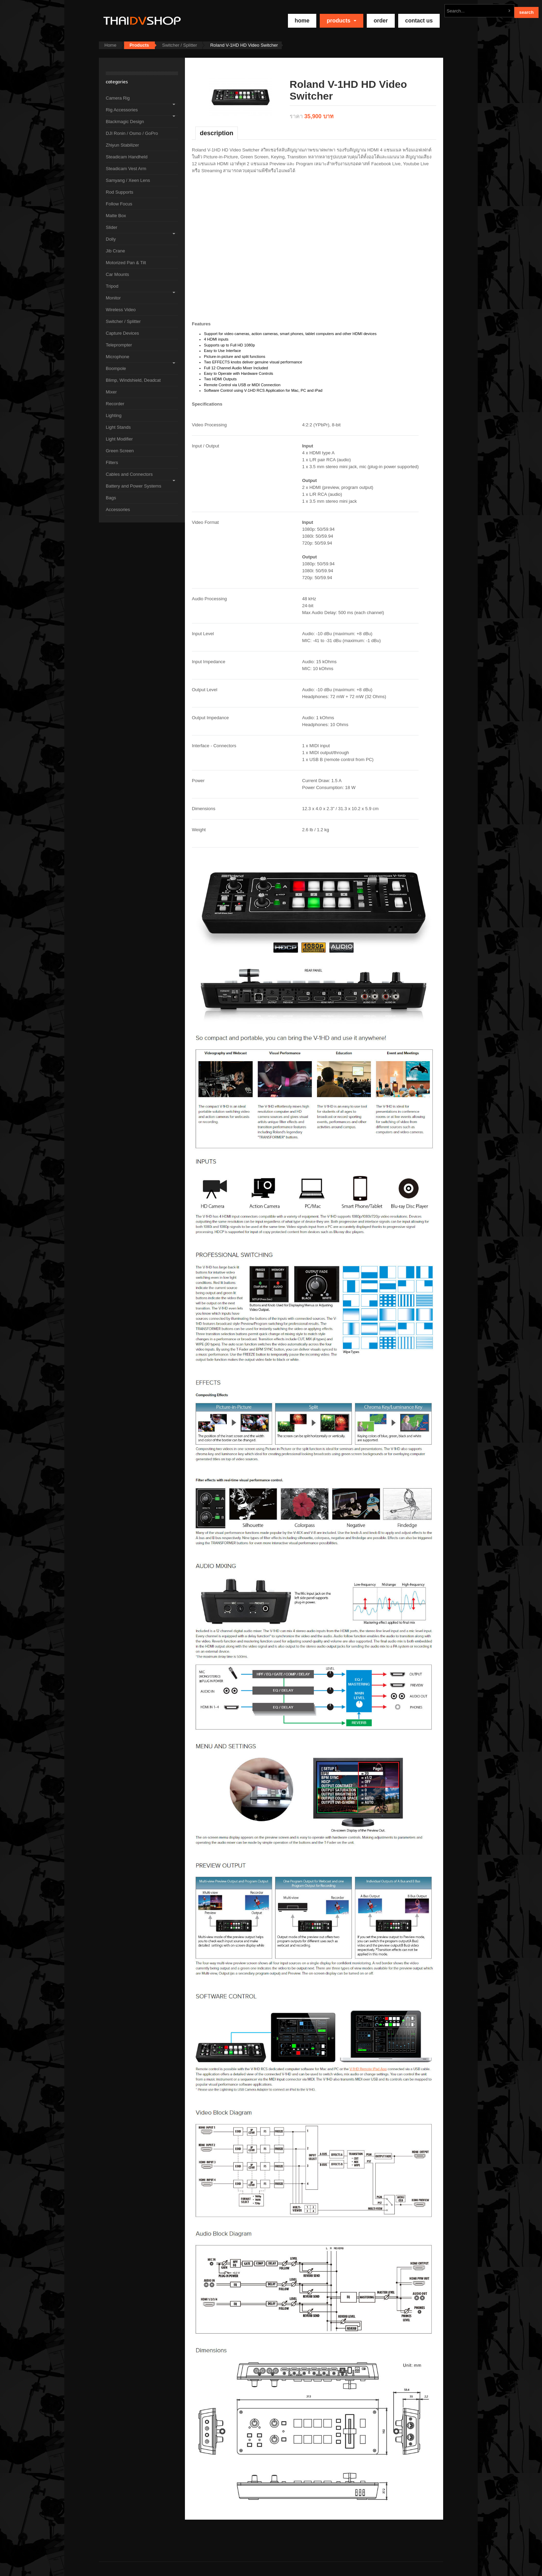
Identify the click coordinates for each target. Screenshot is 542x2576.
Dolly (111, 239)
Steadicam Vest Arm (126, 168)
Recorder (115, 403)
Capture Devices (122, 333)
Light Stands (118, 427)
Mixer (111, 392)
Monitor (113, 297)
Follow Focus (119, 203)
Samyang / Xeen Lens (128, 180)
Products (341, 21)
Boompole (116, 368)
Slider (111, 227)
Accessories (118, 509)
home (302, 21)
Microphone (117, 356)
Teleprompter (119, 345)
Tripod (112, 286)
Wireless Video (121, 309)
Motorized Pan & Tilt (126, 262)
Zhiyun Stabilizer (122, 145)
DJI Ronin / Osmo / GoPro (132, 133)
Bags (111, 497)
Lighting (114, 415)
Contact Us (419, 21)
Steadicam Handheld (127, 156)
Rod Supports (119, 192)
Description (216, 133)
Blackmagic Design (125, 121)
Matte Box (116, 215)
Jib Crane (115, 250)
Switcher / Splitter (179, 45)
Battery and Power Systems (133, 486)
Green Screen (120, 450)
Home (110, 45)
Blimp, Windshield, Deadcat (133, 380)
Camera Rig (118, 98)
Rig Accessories (122, 109)
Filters (112, 462)
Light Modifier (119, 439)
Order (381, 21)
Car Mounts (117, 274)
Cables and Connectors (129, 474)
